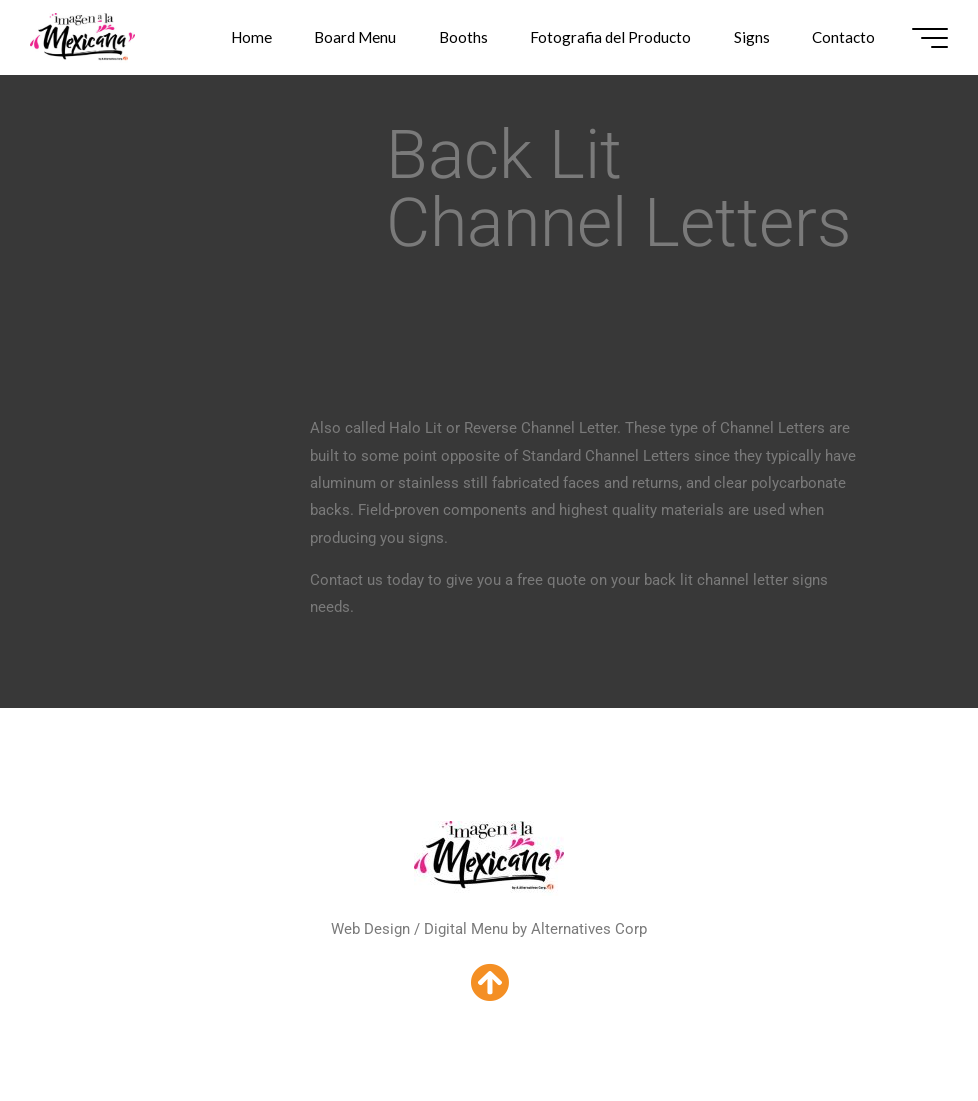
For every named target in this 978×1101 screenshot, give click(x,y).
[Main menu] (930, 38)
